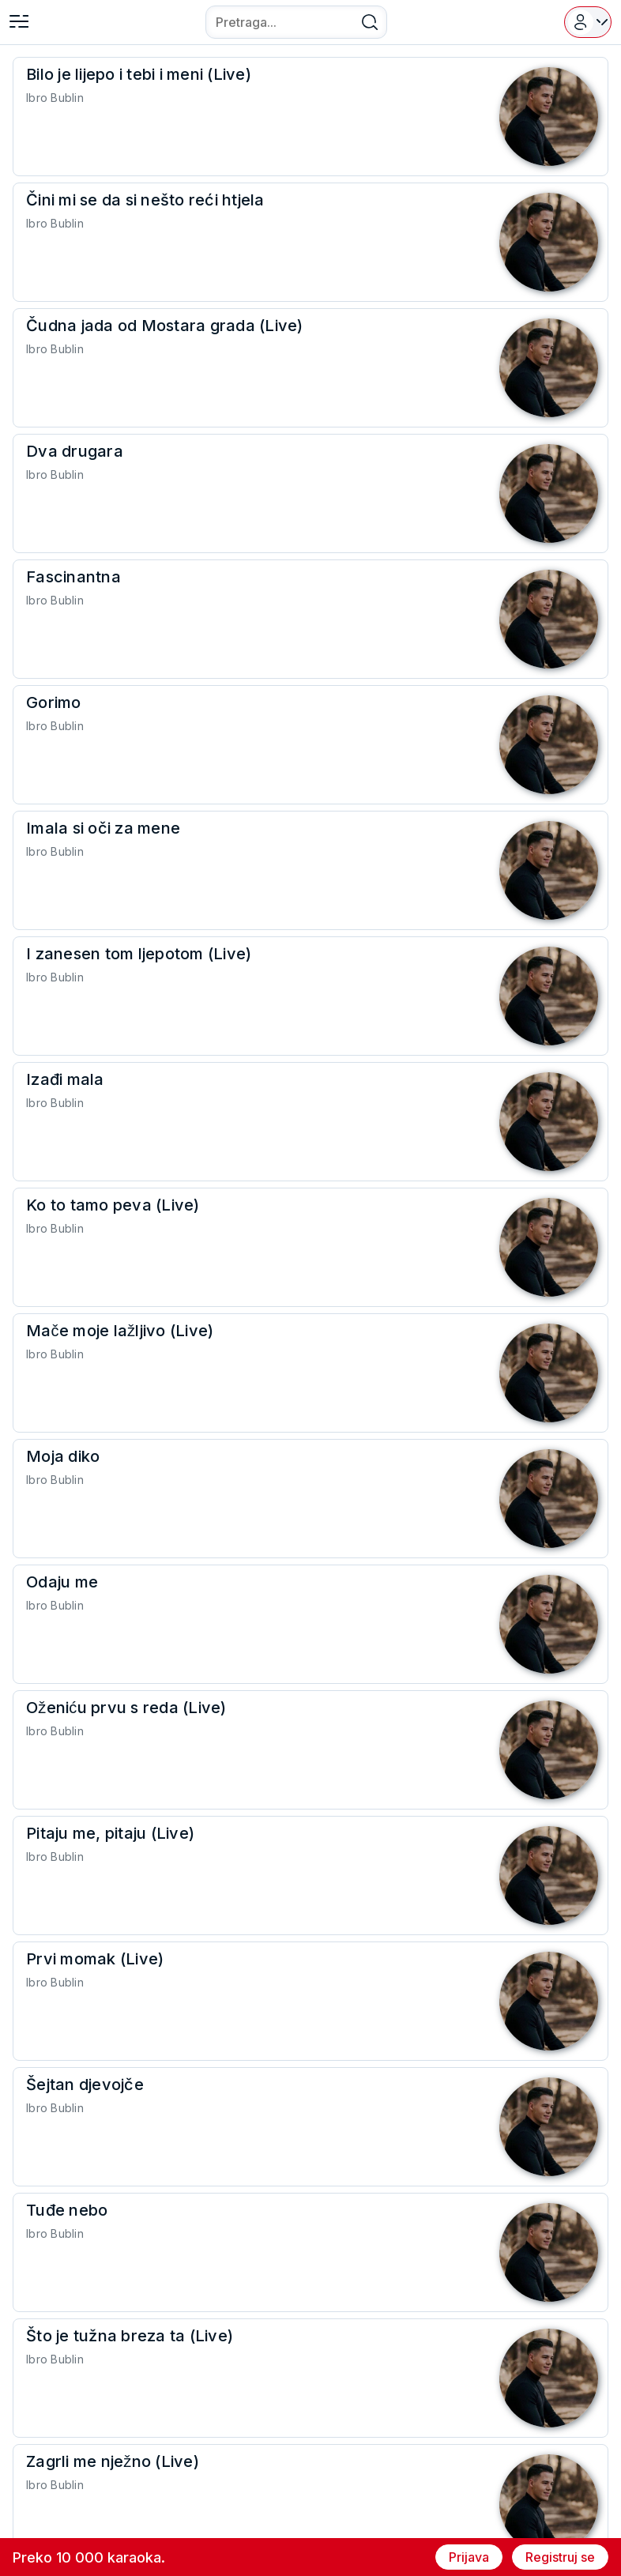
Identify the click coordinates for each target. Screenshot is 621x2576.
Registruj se (560, 2557)
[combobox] (296, 22)
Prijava (469, 2557)
